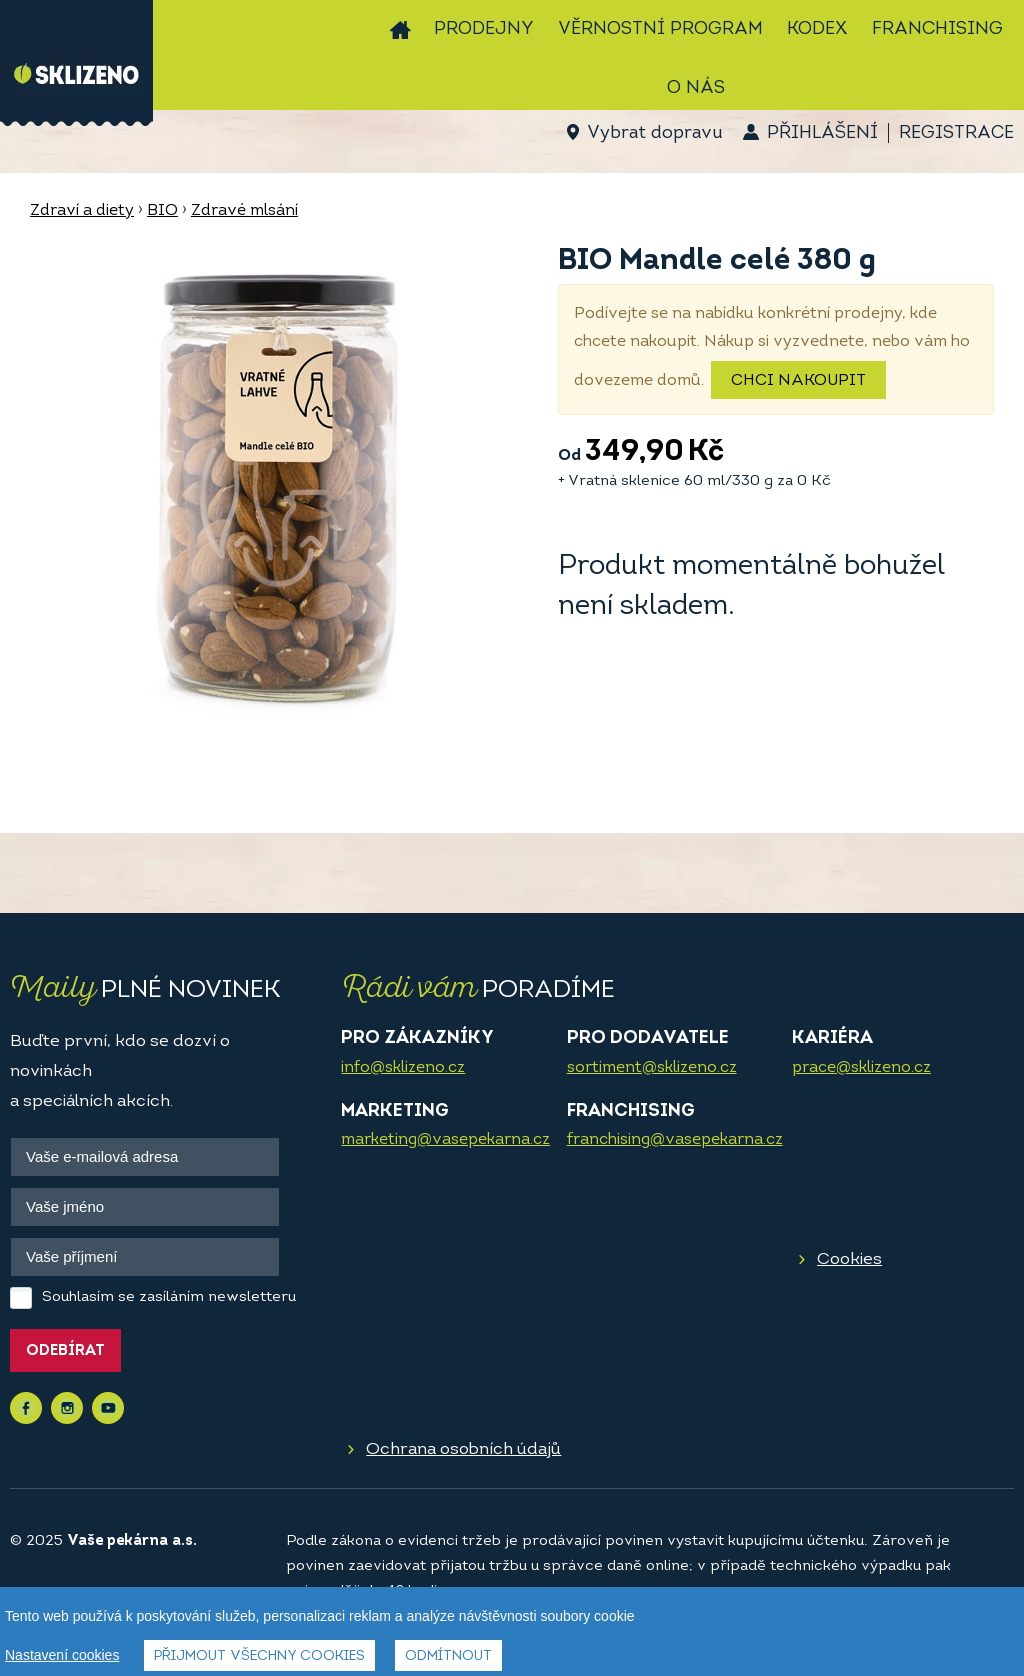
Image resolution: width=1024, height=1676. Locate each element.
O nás (696, 88)
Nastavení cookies (62, 1657)
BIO (162, 211)
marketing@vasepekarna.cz (445, 1140)
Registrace (956, 133)
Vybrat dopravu (654, 133)
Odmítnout (448, 1658)
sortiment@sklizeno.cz (652, 1068)
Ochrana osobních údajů (463, 1449)
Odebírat (65, 1351)
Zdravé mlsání (244, 211)
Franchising (937, 29)
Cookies (849, 1259)
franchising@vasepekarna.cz (675, 1140)
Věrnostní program (660, 29)
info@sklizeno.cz (403, 1068)
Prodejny (484, 29)
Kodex (817, 29)
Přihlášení (822, 133)
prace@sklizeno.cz (861, 1068)
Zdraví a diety (82, 211)
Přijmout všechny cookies (259, 1658)
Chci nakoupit (798, 381)
